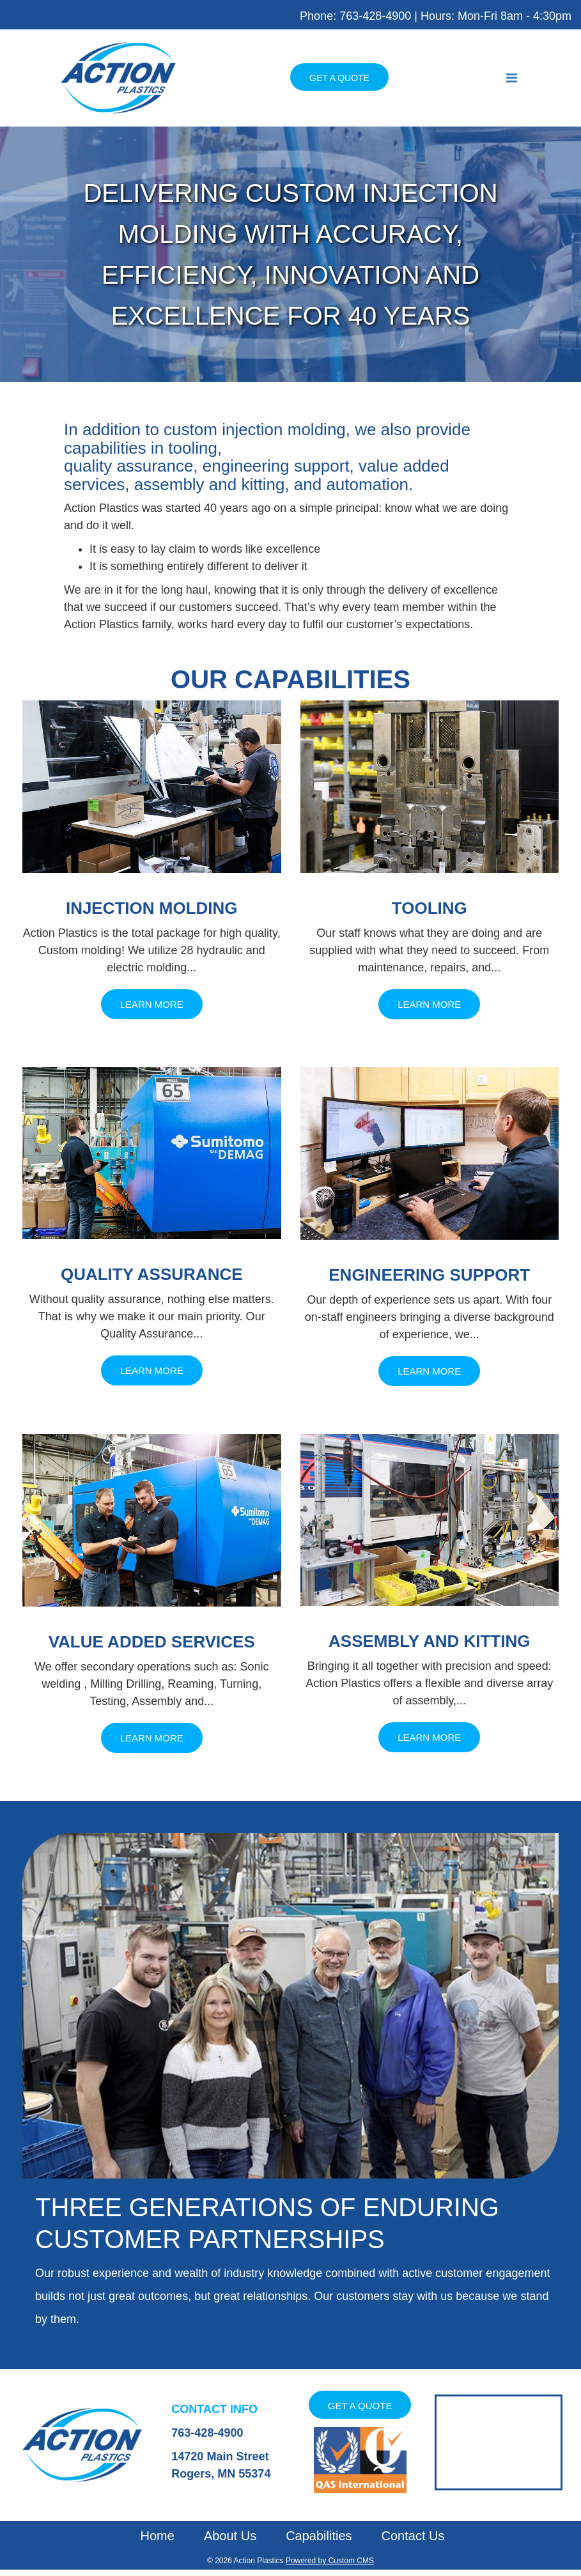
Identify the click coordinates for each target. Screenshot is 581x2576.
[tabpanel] (290, 254)
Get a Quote (339, 78)
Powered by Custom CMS (330, 2560)
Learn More (151, 1004)
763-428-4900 (207, 2432)
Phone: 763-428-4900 (355, 16)
